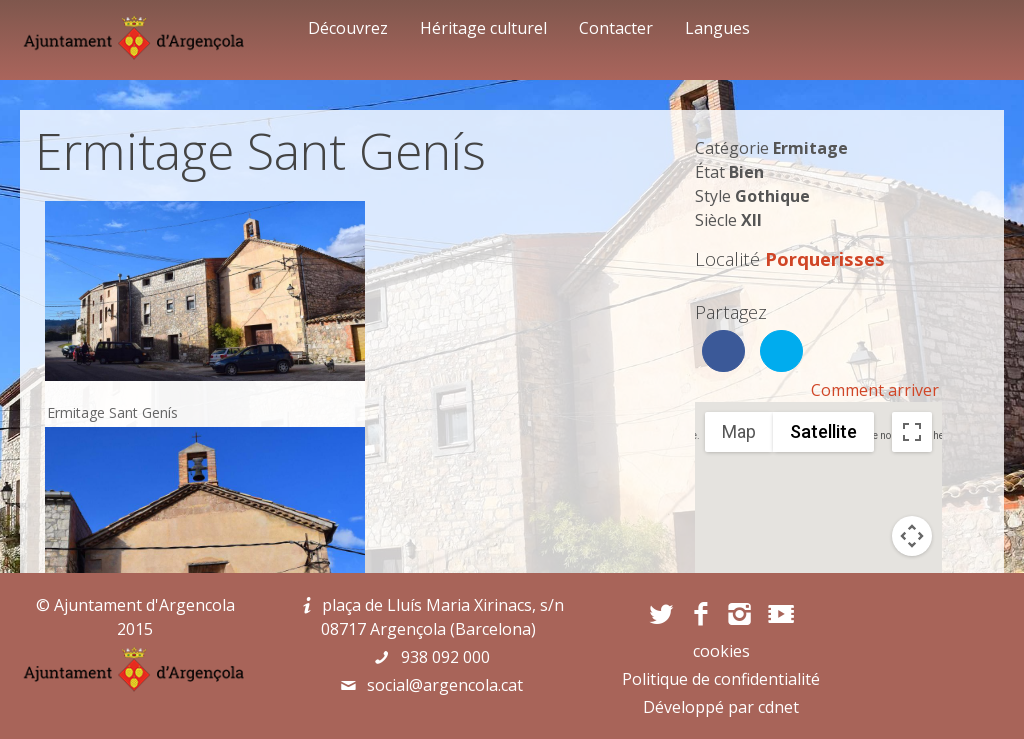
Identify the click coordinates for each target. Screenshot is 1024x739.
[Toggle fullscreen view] (912, 432)
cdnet (778, 707)
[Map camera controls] (912, 536)
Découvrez (348, 28)
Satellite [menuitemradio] (823, 431)
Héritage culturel (483, 28)
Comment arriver (875, 390)
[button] (818, 508)
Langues (717, 28)
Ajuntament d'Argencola (144, 605)
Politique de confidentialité (721, 679)
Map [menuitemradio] (739, 431)
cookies (721, 651)
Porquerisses (825, 258)
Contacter (616, 28)
